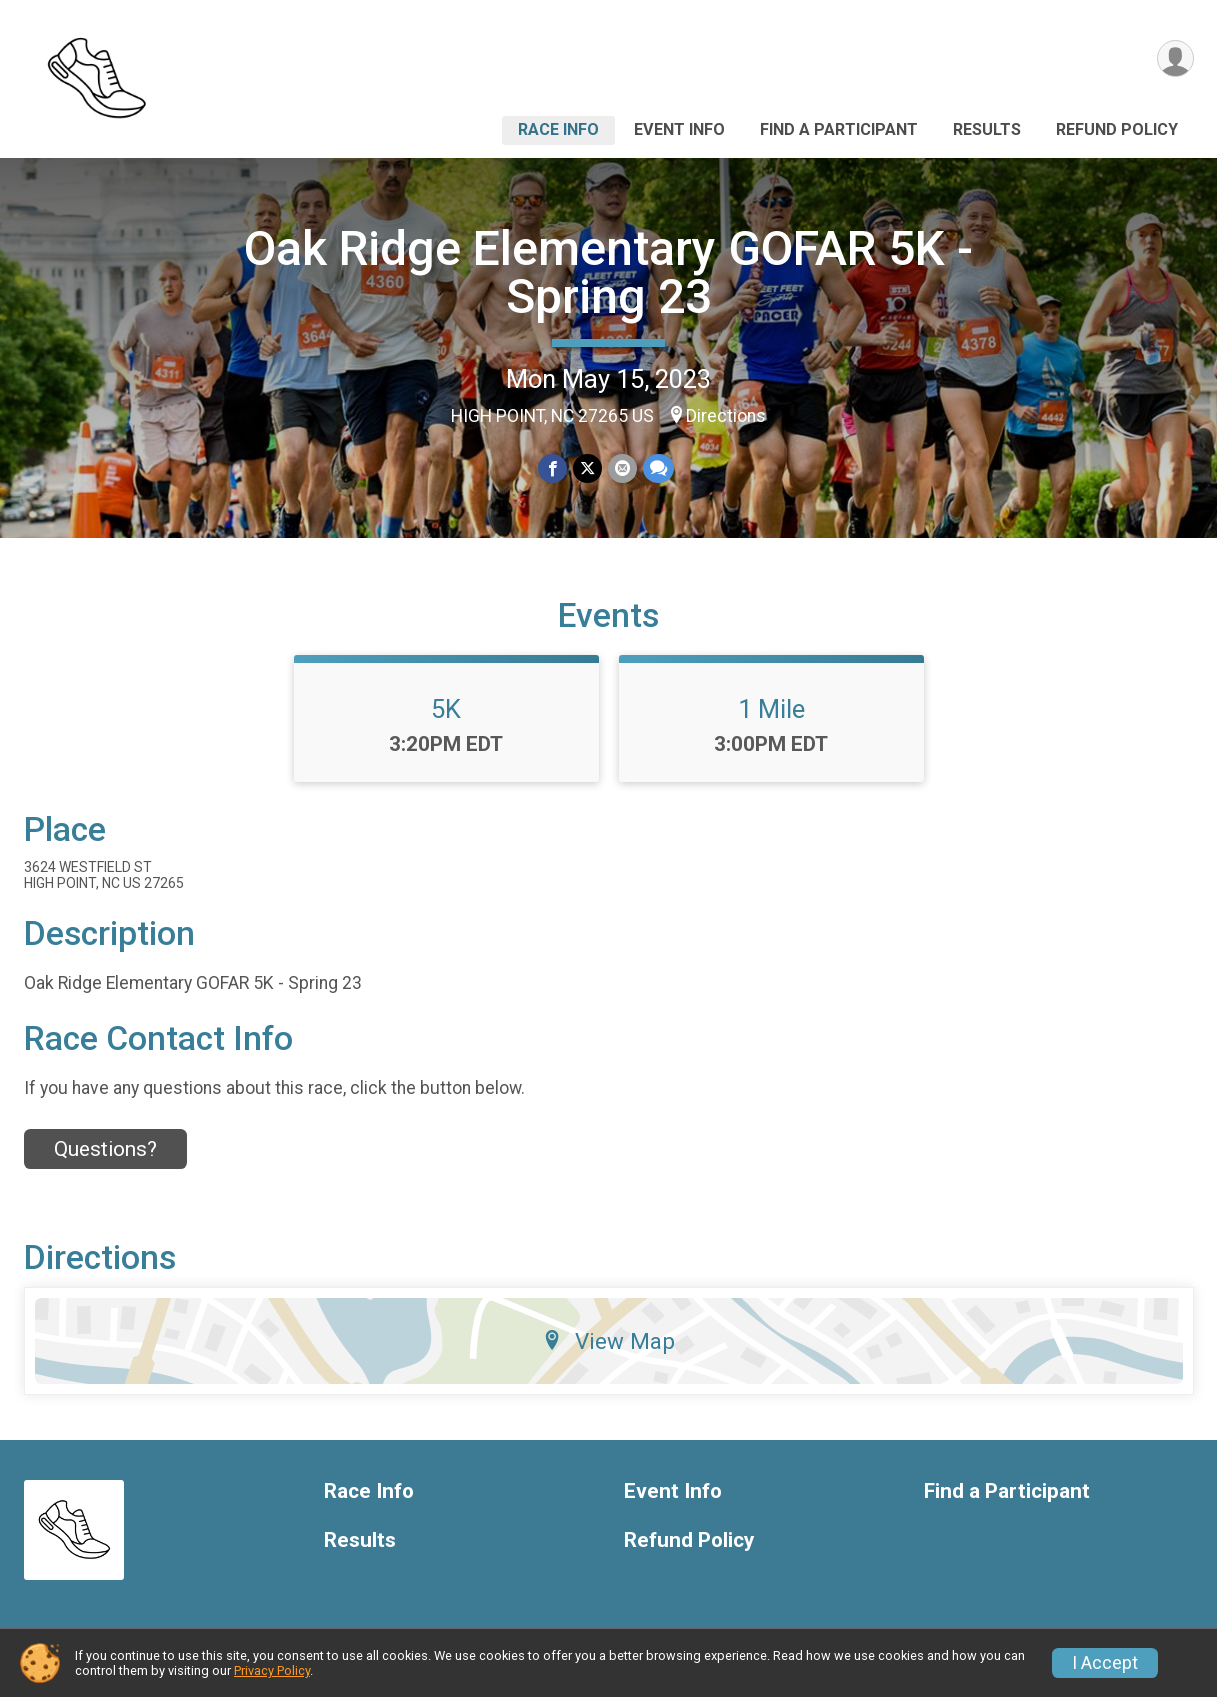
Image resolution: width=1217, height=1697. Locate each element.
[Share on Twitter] (587, 468)
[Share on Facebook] (552, 468)
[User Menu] (1175, 58)
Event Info (679, 129)
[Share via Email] (622, 468)
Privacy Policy (272, 1670)
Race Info (558, 129)
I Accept (1105, 1663)
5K (446, 709)
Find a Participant (839, 129)
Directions (726, 416)
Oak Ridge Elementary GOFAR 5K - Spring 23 (608, 272)
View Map (608, 1341)
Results (987, 129)
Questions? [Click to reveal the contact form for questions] (105, 1149)
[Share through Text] (658, 468)
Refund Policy (1117, 129)
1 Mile (771, 709)
